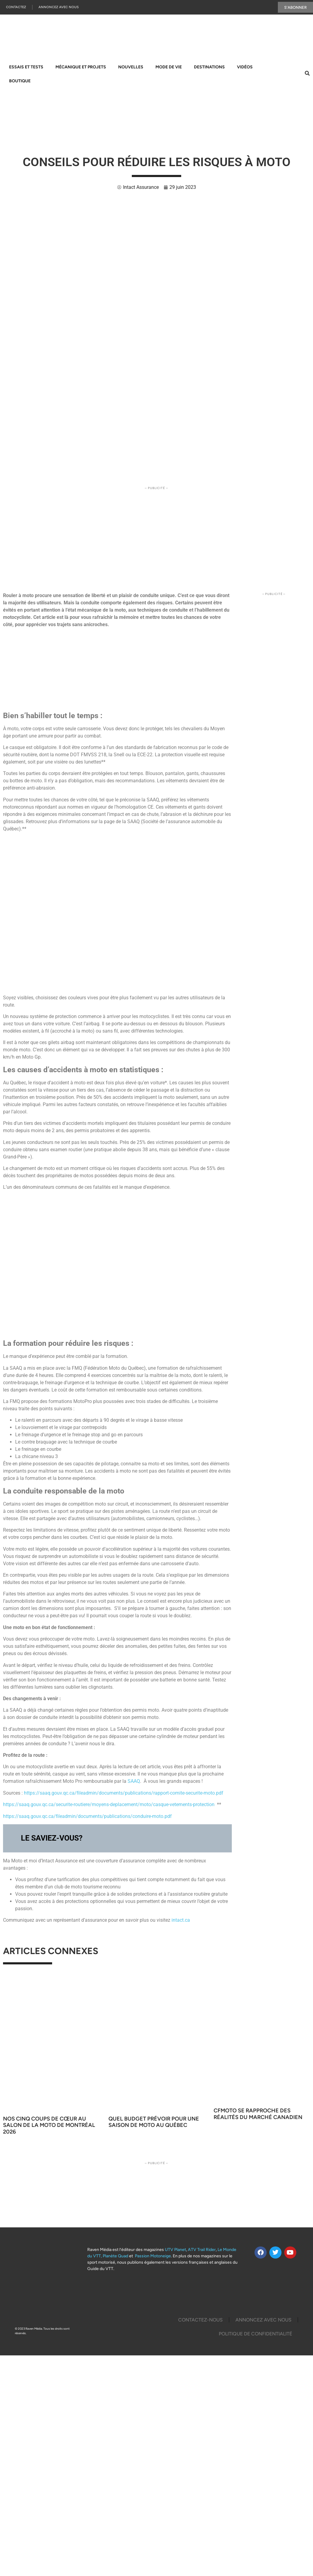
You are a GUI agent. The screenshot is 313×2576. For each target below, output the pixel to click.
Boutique (20, 81)
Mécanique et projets (80, 67)
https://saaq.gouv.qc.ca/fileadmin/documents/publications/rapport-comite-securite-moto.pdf (123, 1793)
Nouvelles (130, 67)
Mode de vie (168, 67)
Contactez (16, 7)
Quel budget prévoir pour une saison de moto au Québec (153, 2122)
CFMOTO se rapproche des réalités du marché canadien (258, 2114)
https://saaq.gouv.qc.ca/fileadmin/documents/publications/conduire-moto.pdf (87, 1816)
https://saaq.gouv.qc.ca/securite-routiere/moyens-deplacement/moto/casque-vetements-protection (109, 1805)
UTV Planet (175, 2249)
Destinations (209, 67)
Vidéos (245, 67)
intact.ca (180, 1920)
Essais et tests (26, 67)
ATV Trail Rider (202, 2249)
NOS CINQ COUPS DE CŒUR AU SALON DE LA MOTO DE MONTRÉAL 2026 (49, 2125)
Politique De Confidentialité (255, 2334)
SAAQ (134, 1781)
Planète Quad (115, 2256)
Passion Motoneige (153, 2256)
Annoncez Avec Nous (58, 7)
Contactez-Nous (200, 2320)
